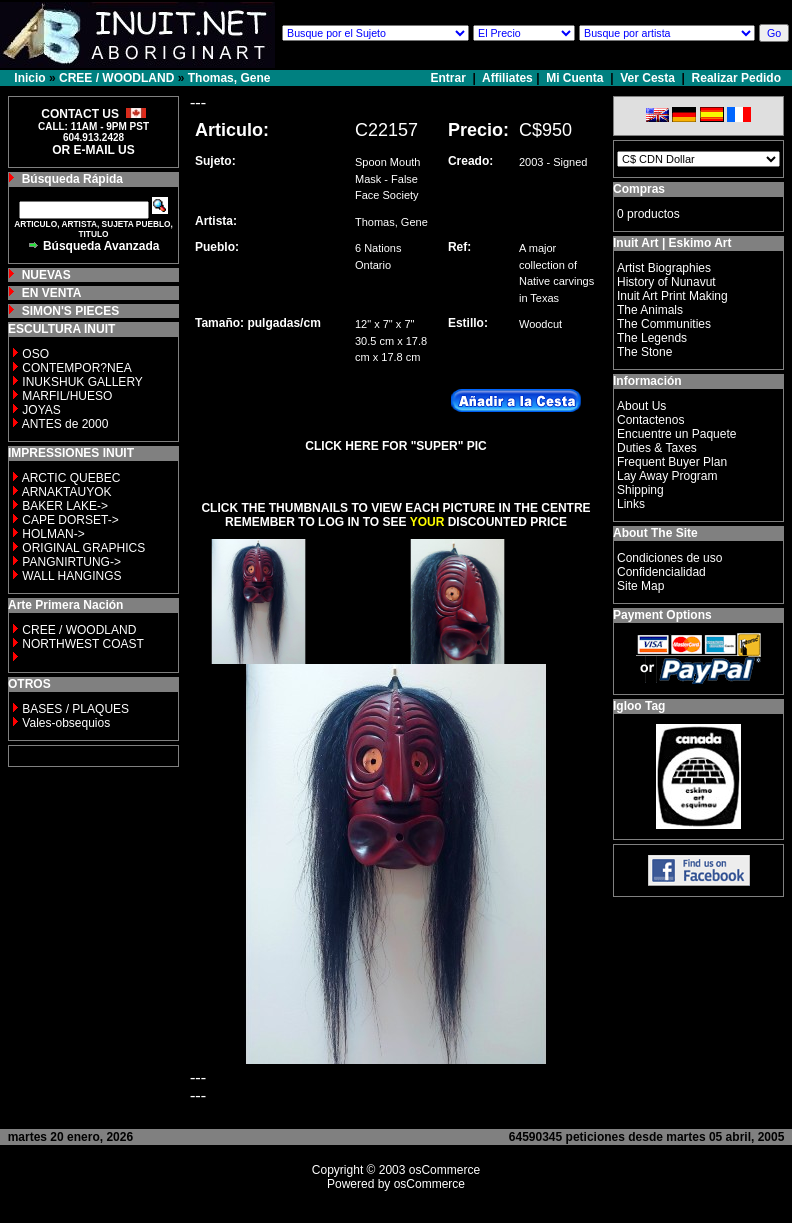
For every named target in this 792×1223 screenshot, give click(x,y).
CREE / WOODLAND (116, 78)
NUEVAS (46, 275)
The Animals (650, 310)
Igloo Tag (639, 706)
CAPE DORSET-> (70, 520)
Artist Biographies (664, 268)
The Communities (664, 324)
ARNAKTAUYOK (67, 492)
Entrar (450, 78)
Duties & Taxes (657, 448)
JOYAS (41, 410)
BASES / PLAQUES (75, 709)
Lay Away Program (667, 476)
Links (631, 504)
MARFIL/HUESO (67, 396)
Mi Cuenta (574, 78)
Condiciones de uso (669, 558)
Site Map (640, 586)
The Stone (644, 352)
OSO (35, 354)
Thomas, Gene (229, 78)
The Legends (652, 338)
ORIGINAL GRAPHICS (83, 548)
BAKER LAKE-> (65, 506)
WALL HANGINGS (71, 576)
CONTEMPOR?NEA (76, 368)
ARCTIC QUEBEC (71, 478)
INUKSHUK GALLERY (82, 382)
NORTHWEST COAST (81, 644)
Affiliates (507, 78)
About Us (641, 406)
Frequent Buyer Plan (672, 462)
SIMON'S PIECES (71, 311)
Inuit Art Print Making (672, 296)
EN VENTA (52, 293)
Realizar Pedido (736, 78)
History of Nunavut (666, 282)
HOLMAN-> (53, 534)
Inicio (29, 78)
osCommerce (444, 1170)
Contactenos (650, 420)
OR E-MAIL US (93, 150)
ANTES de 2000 (65, 424)
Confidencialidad (661, 572)
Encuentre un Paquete (676, 434)
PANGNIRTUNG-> (71, 562)
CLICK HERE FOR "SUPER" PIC (395, 446)
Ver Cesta (647, 78)
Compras (639, 189)
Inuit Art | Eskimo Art (672, 243)
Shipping (640, 490)
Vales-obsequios (66, 723)
